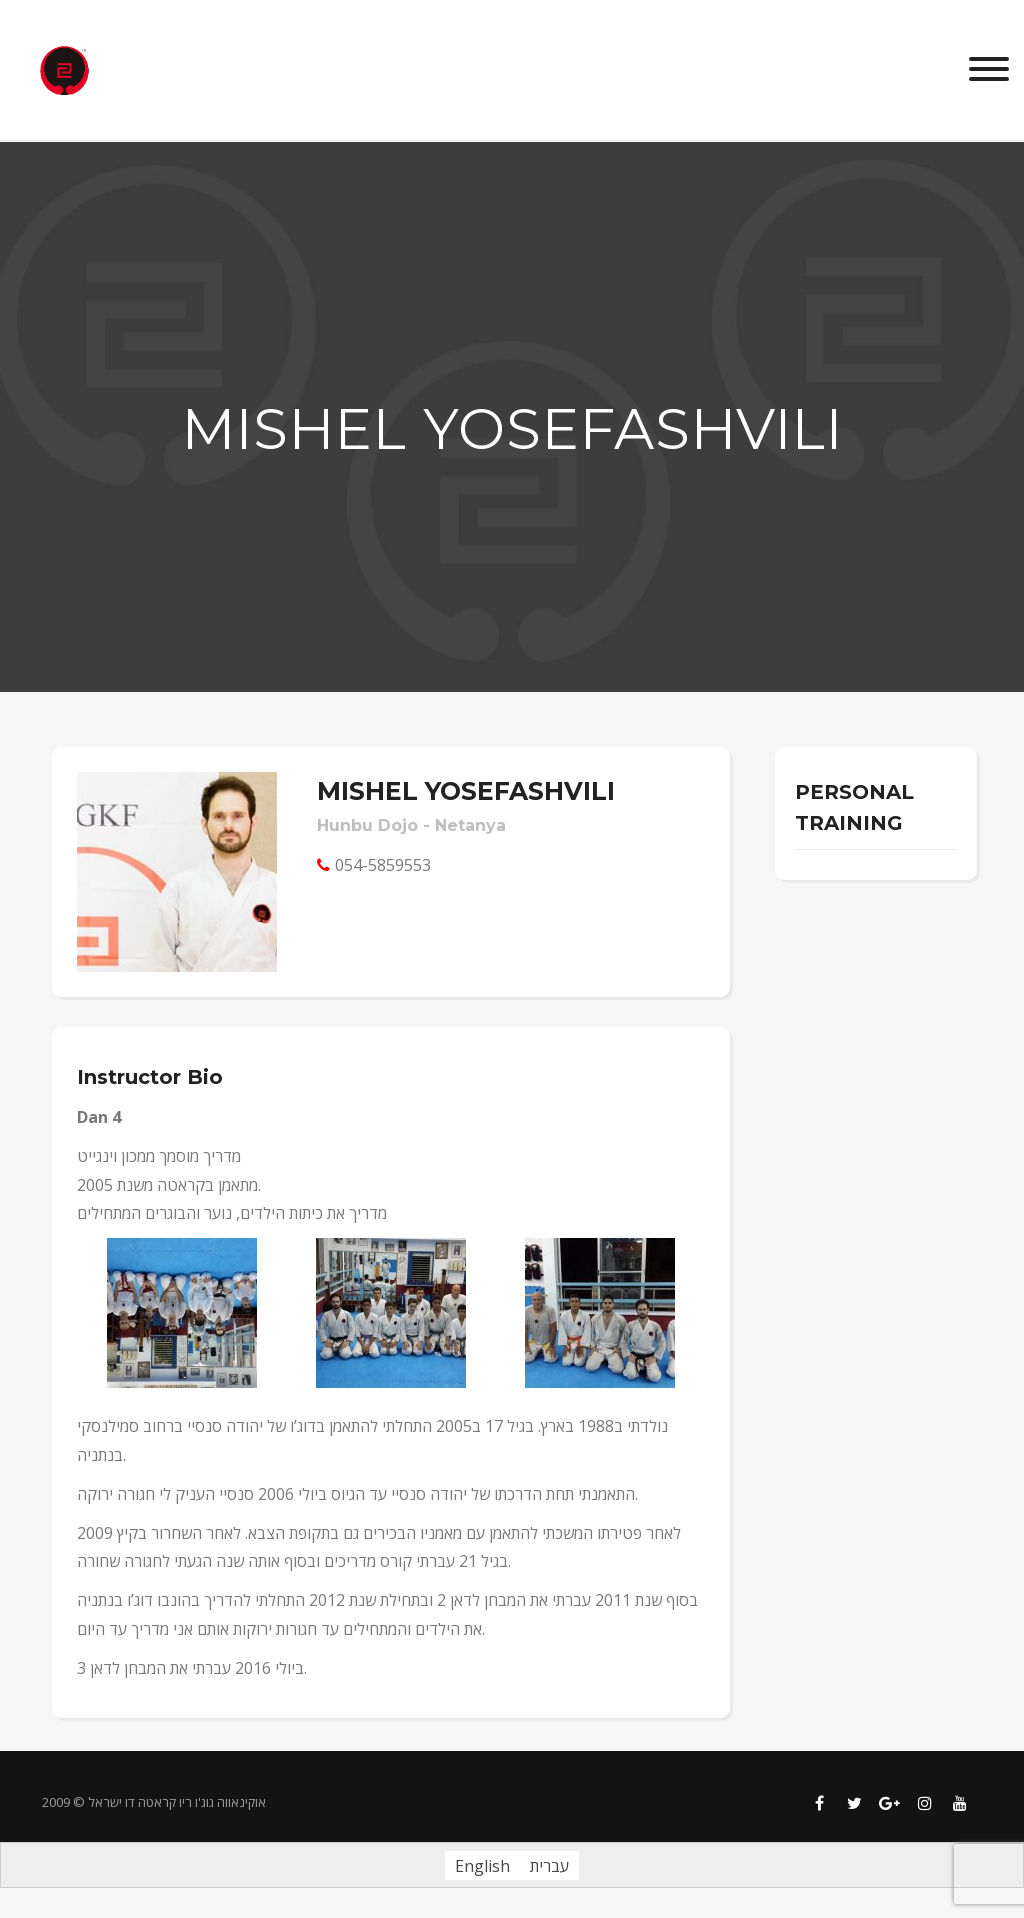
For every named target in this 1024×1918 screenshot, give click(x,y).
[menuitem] (482, 1865)
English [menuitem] (482, 1866)
